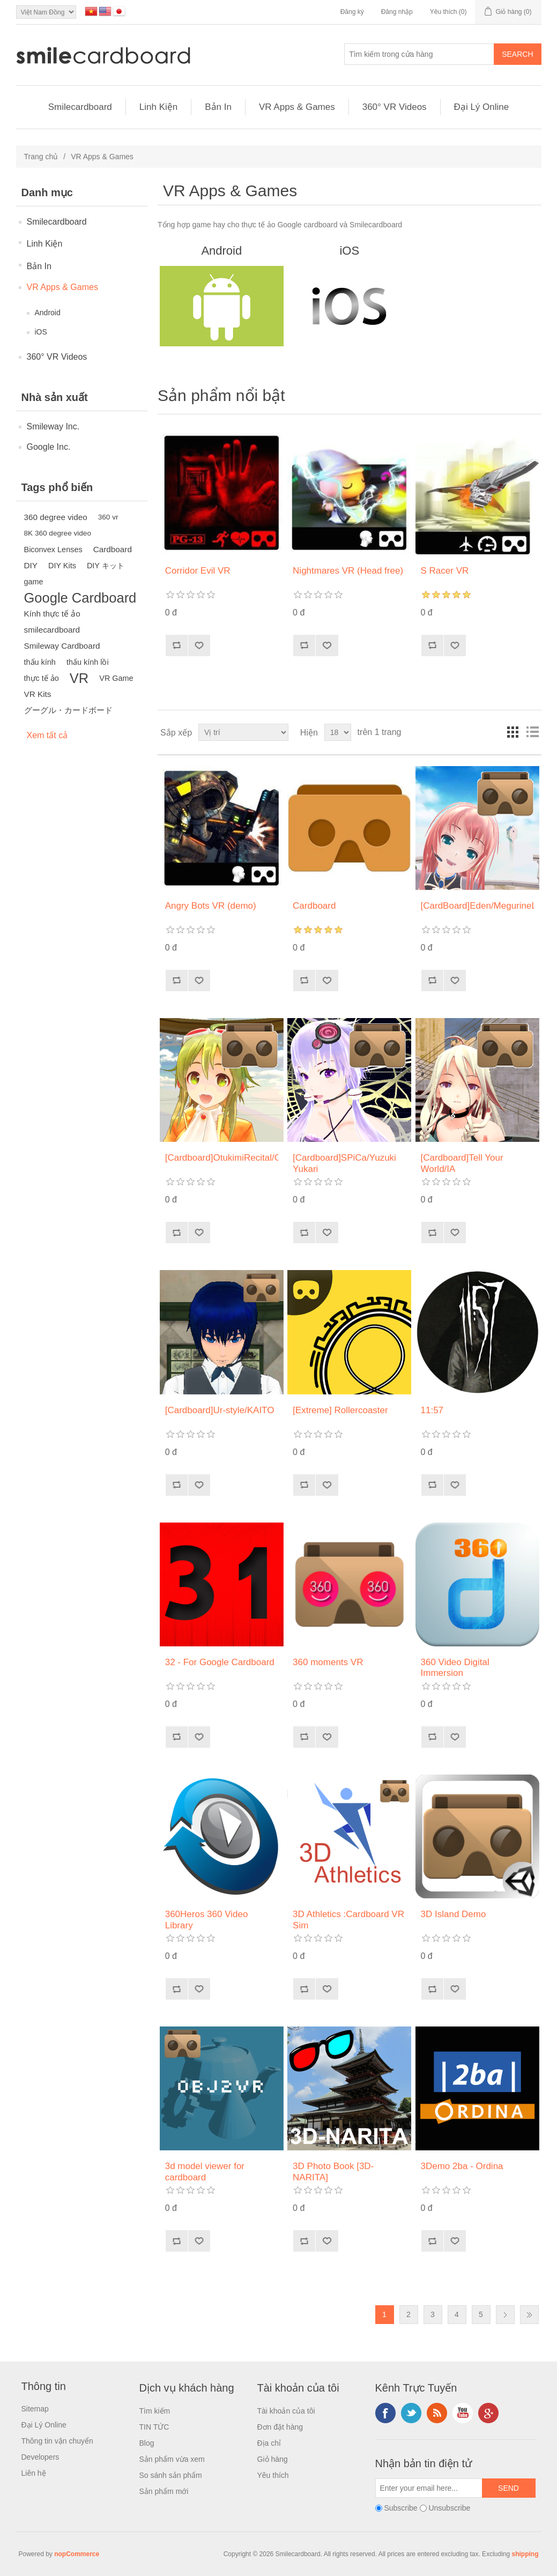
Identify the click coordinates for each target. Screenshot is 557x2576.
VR (79, 678)
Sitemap (35, 2408)
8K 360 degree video (57, 533)
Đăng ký (352, 12)
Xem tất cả (47, 735)
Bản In (218, 107)
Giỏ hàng (272, 2459)
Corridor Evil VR (198, 571)
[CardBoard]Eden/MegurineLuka (477, 906)
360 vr (108, 517)
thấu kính (40, 662)
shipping (525, 2554)
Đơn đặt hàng (280, 2427)
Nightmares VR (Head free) (348, 571)
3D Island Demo (453, 1914)
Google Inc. (49, 446)
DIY (31, 565)
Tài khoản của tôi (286, 2411)
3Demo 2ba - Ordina (462, 2166)
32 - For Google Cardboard (219, 1662)
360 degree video (55, 517)
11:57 (432, 1410)
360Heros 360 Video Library (206, 1919)
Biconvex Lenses (53, 549)
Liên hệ (33, 2473)
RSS (437, 2413)
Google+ (488, 2413)
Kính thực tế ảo (52, 613)
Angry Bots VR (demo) (210, 906)
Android (48, 312)
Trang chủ (41, 156)
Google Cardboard (80, 597)
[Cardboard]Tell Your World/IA (462, 1163)
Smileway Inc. (53, 426)
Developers (40, 2457)
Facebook (385, 2413)
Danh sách (532, 732)
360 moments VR (328, 1662)
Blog (146, 2443)
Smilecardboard (80, 107)
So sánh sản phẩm (170, 2475)
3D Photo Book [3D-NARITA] (333, 2171)
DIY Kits (62, 565)
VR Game (116, 678)
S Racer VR (445, 571)
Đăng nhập (397, 12)
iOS (41, 332)
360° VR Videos (394, 107)
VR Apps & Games (297, 107)
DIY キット (105, 565)
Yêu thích (273, 2475)
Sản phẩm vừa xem (172, 2459)
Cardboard (112, 549)
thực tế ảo (41, 678)
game (33, 581)
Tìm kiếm (154, 2411)
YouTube (462, 2413)
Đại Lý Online (481, 107)
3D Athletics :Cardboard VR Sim (348, 1919)
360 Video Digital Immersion (455, 1667)
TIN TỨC (154, 2427)
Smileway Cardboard (62, 645)
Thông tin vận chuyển (57, 2441)
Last (529, 2314)
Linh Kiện (158, 107)
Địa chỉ (269, 2443)
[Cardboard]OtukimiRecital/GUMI (221, 1158)
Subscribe (400, 2508)
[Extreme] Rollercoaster (340, 1410)
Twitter (411, 2413)
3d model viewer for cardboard (204, 2171)
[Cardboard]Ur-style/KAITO (219, 1410)
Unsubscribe (449, 2508)
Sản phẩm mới (164, 2491)
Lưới (513, 732)
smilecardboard (52, 629)
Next (505, 2314)
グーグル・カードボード (68, 710)
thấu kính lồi (87, 662)
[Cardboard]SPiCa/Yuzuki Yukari (344, 1163)
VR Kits (37, 694)
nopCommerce (76, 2554)
